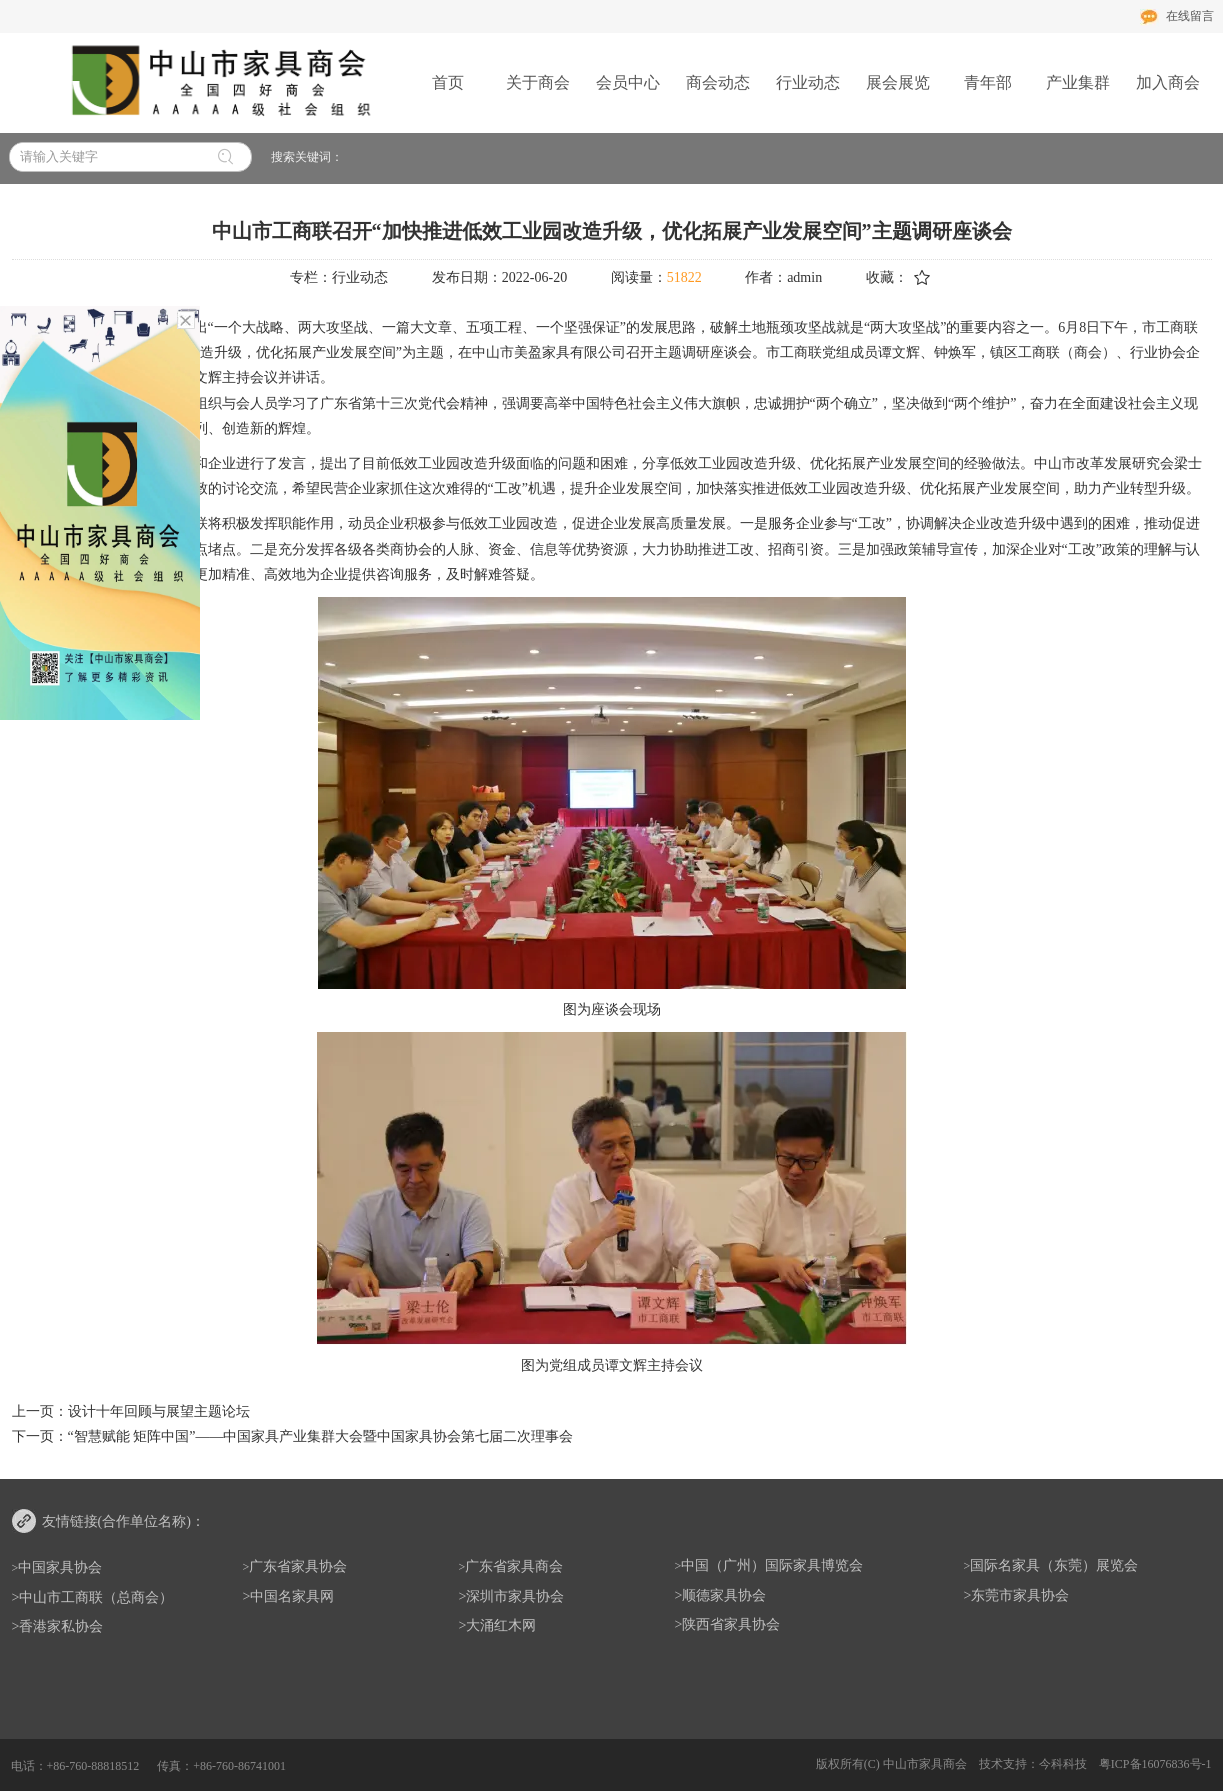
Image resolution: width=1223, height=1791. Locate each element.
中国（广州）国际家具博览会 (772, 1565)
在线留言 (1190, 16)
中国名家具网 (292, 1596)
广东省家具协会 (298, 1566)
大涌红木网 (501, 1625)
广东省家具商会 (514, 1566)
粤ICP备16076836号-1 (1155, 1764)
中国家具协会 (60, 1567)
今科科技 (1063, 1764)
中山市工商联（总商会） (96, 1597)
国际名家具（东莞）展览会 (1054, 1565)
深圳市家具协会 (515, 1596)
